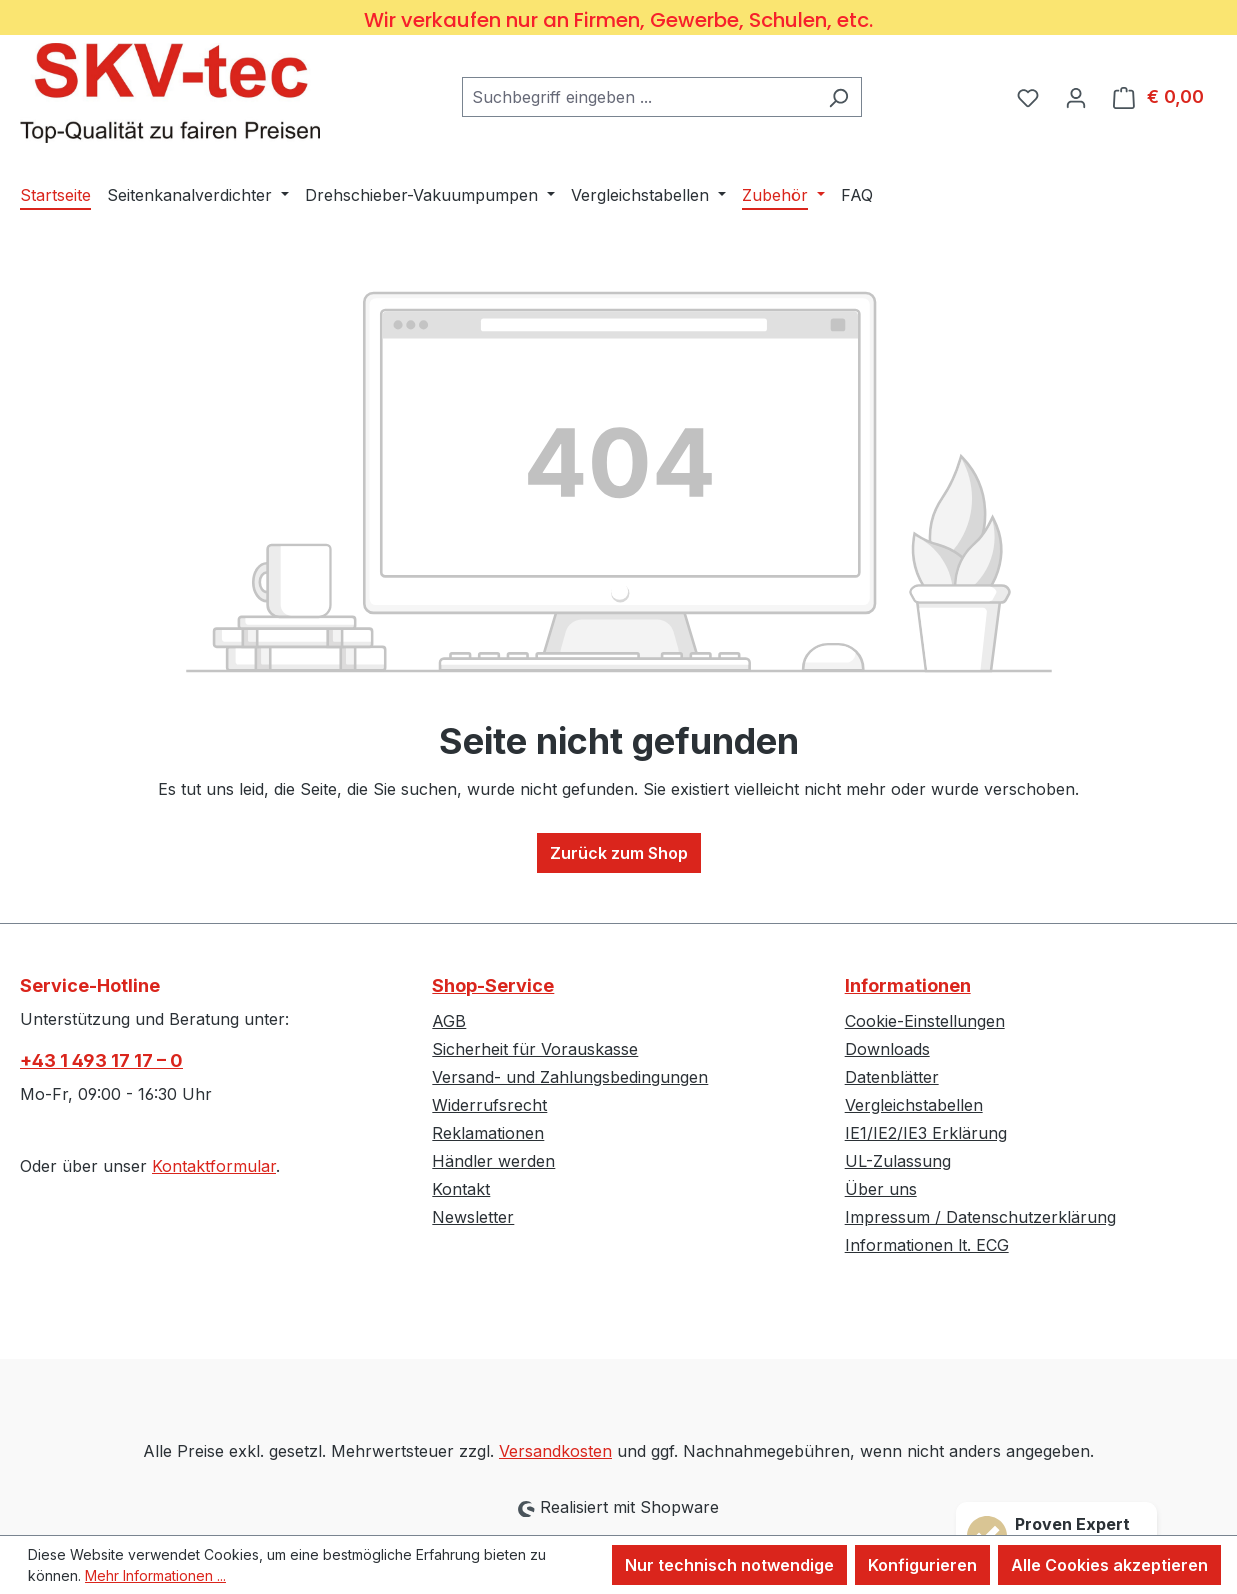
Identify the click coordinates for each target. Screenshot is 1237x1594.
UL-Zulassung (898, 1161)
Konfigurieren (922, 1565)
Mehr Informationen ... (155, 1575)
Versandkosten (555, 1451)
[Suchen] (838, 97)
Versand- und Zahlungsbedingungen (570, 1077)
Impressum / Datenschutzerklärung (980, 1217)
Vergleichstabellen (914, 1105)
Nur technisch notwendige (729, 1565)
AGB (449, 1021)
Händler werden (493, 1161)
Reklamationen (488, 1133)
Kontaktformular (214, 1166)
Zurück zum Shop (619, 853)
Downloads (887, 1049)
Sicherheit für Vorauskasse (535, 1049)
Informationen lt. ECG (927, 1245)
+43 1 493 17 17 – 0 (101, 1060)
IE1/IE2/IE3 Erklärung (926, 1133)
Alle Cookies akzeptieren (1109, 1565)
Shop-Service (493, 985)
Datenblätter (892, 1077)
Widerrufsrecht (489, 1105)
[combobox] (639, 97)
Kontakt (461, 1189)
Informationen (908, 985)
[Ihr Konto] (1076, 97)
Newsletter (473, 1217)
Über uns (881, 1189)
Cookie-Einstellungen (925, 1021)
